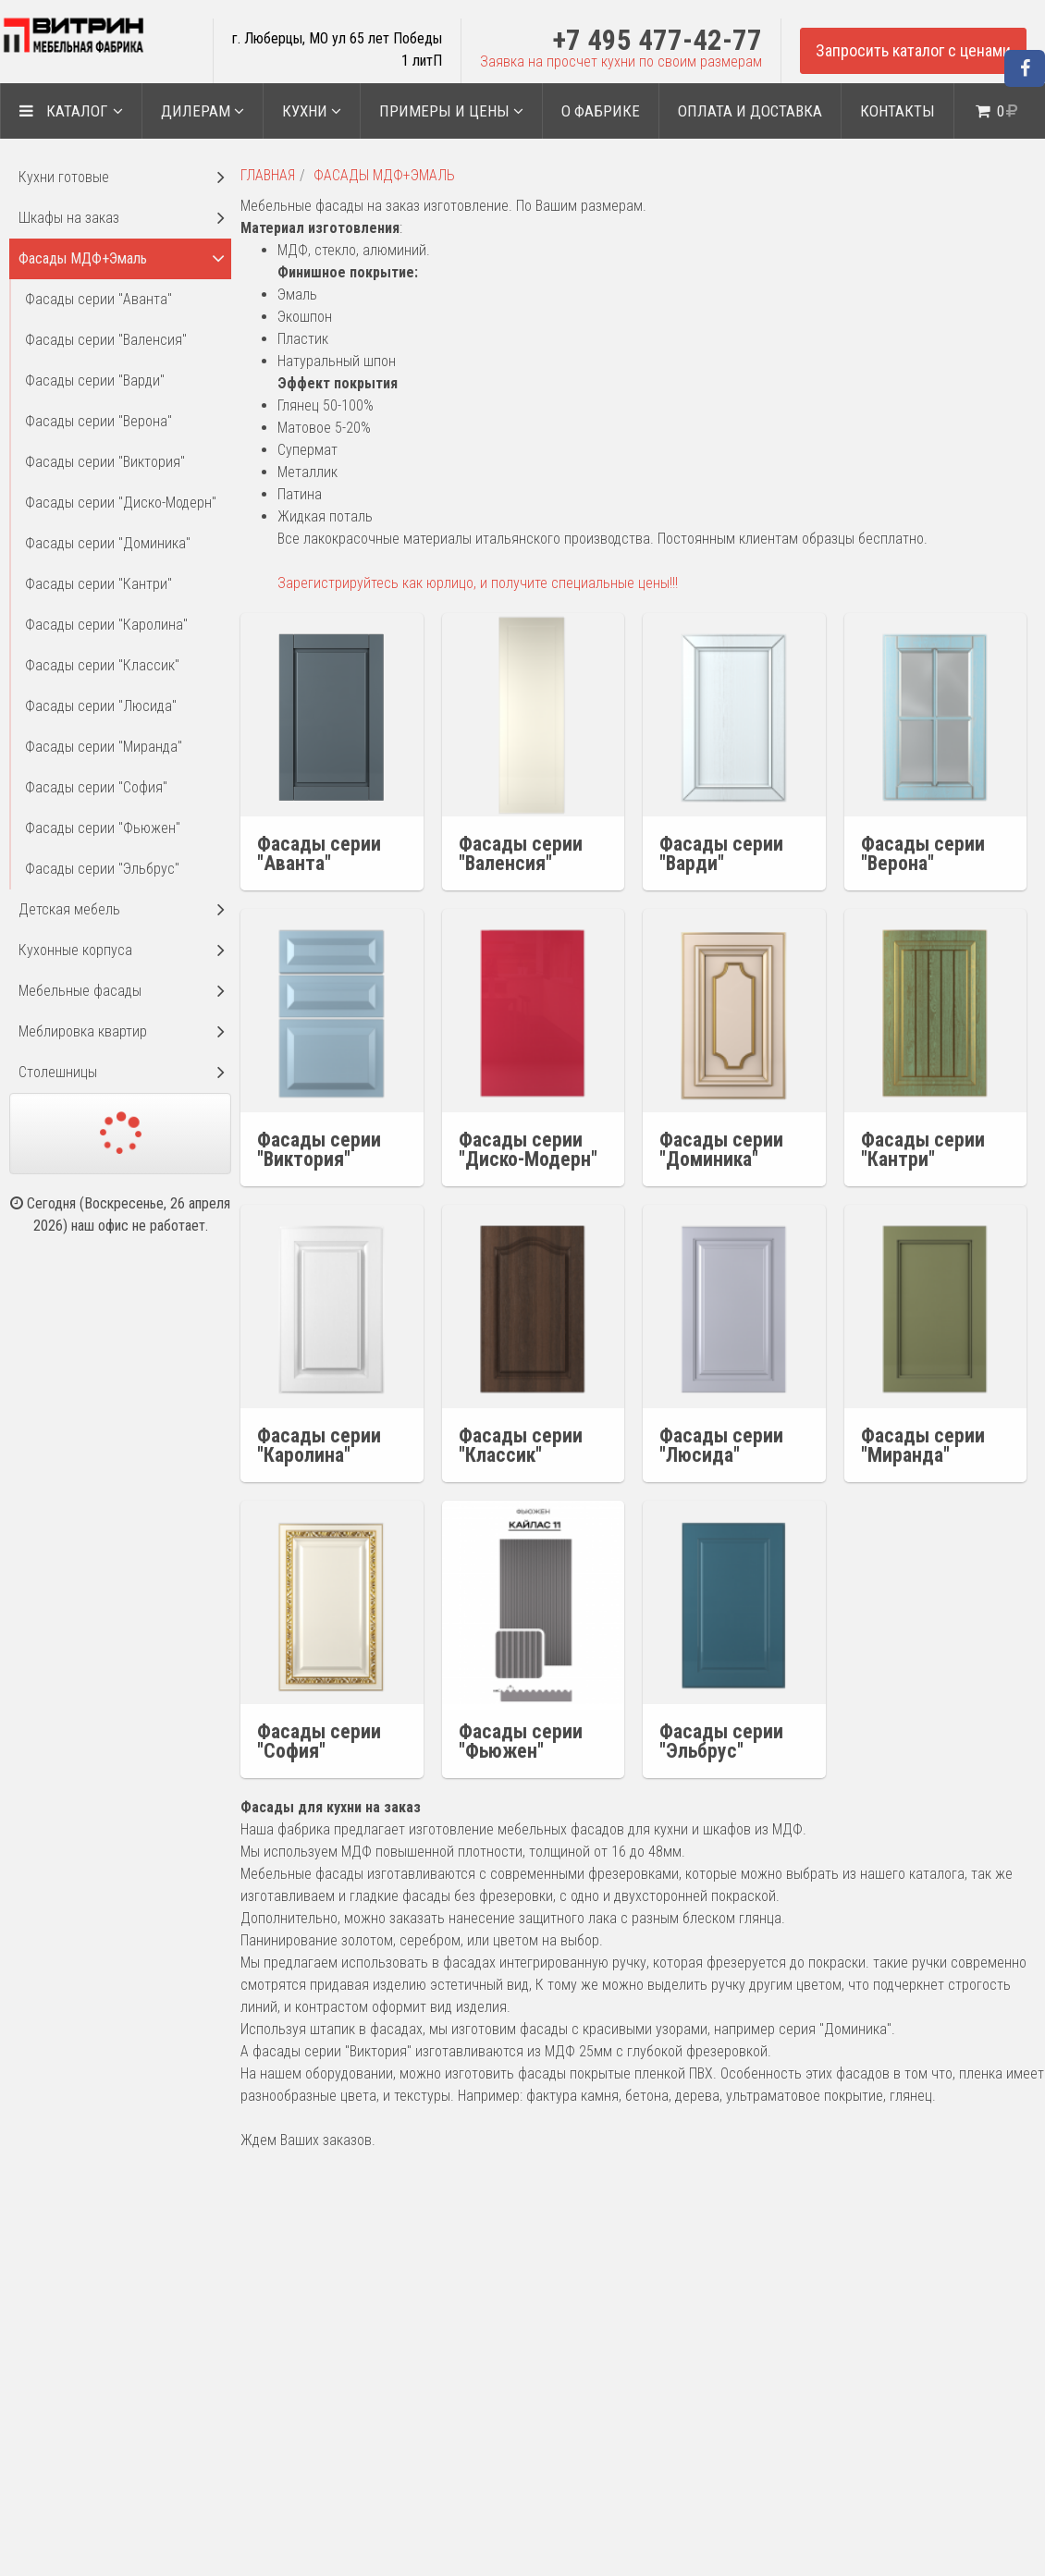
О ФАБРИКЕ (600, 111)
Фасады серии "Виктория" (105, 462)
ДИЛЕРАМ (202, 111)
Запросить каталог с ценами (913, 50)
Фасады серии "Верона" (98, 421)
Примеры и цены (451, 111)
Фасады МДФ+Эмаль (384, 175)
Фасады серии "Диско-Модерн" (120, 502)
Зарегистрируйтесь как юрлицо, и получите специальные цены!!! (477, 583)
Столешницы (57, 1072)
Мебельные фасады (79, 991)
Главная (267, 175)
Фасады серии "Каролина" (106, 624)
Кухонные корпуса (75, 950)
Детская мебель (69, 909)
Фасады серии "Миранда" (103, 746)
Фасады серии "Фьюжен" (102, 828)
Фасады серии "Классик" (102, 665)
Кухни (311, 111)
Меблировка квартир (82, 1031)
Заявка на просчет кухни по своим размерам (621, 61)
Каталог (71, 111)
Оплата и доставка (750, 111)
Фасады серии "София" (96, 787)
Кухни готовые (63, 177)
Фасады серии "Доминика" (108, 543)
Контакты (897, 111)
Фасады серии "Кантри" (98, 584)
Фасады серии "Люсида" (101, 706)
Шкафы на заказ (68, 218)
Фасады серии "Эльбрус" (102, 868)
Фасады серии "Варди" (95, 380)
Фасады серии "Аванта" (98, 299)
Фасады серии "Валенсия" (106, 340)
